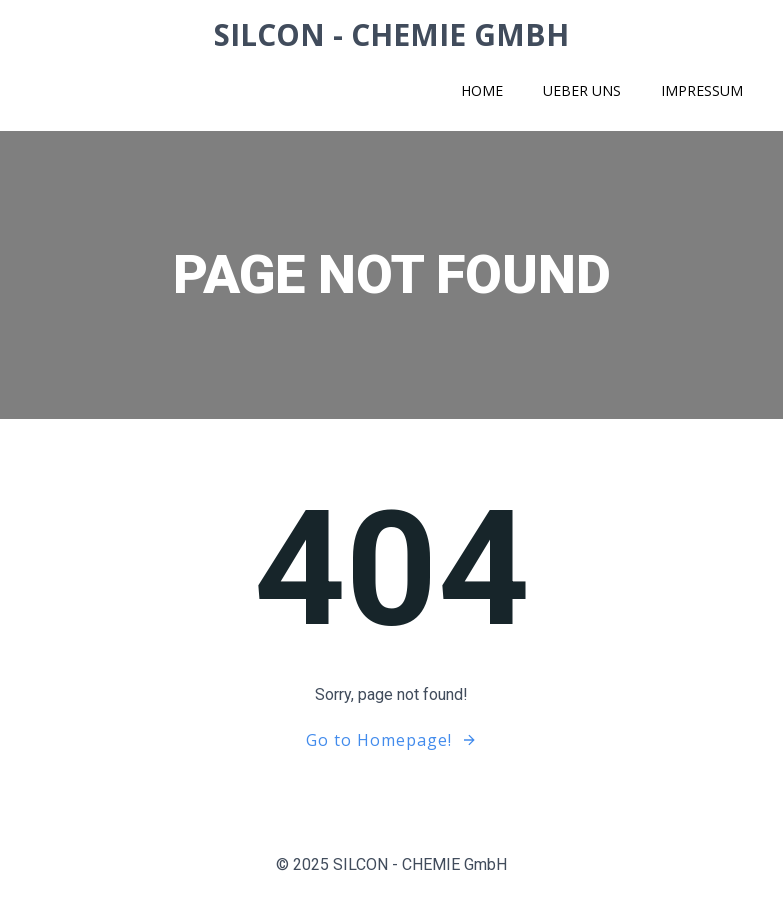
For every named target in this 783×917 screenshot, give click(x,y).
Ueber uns (582, 90)
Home (482, 90)
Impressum (702, 90)
